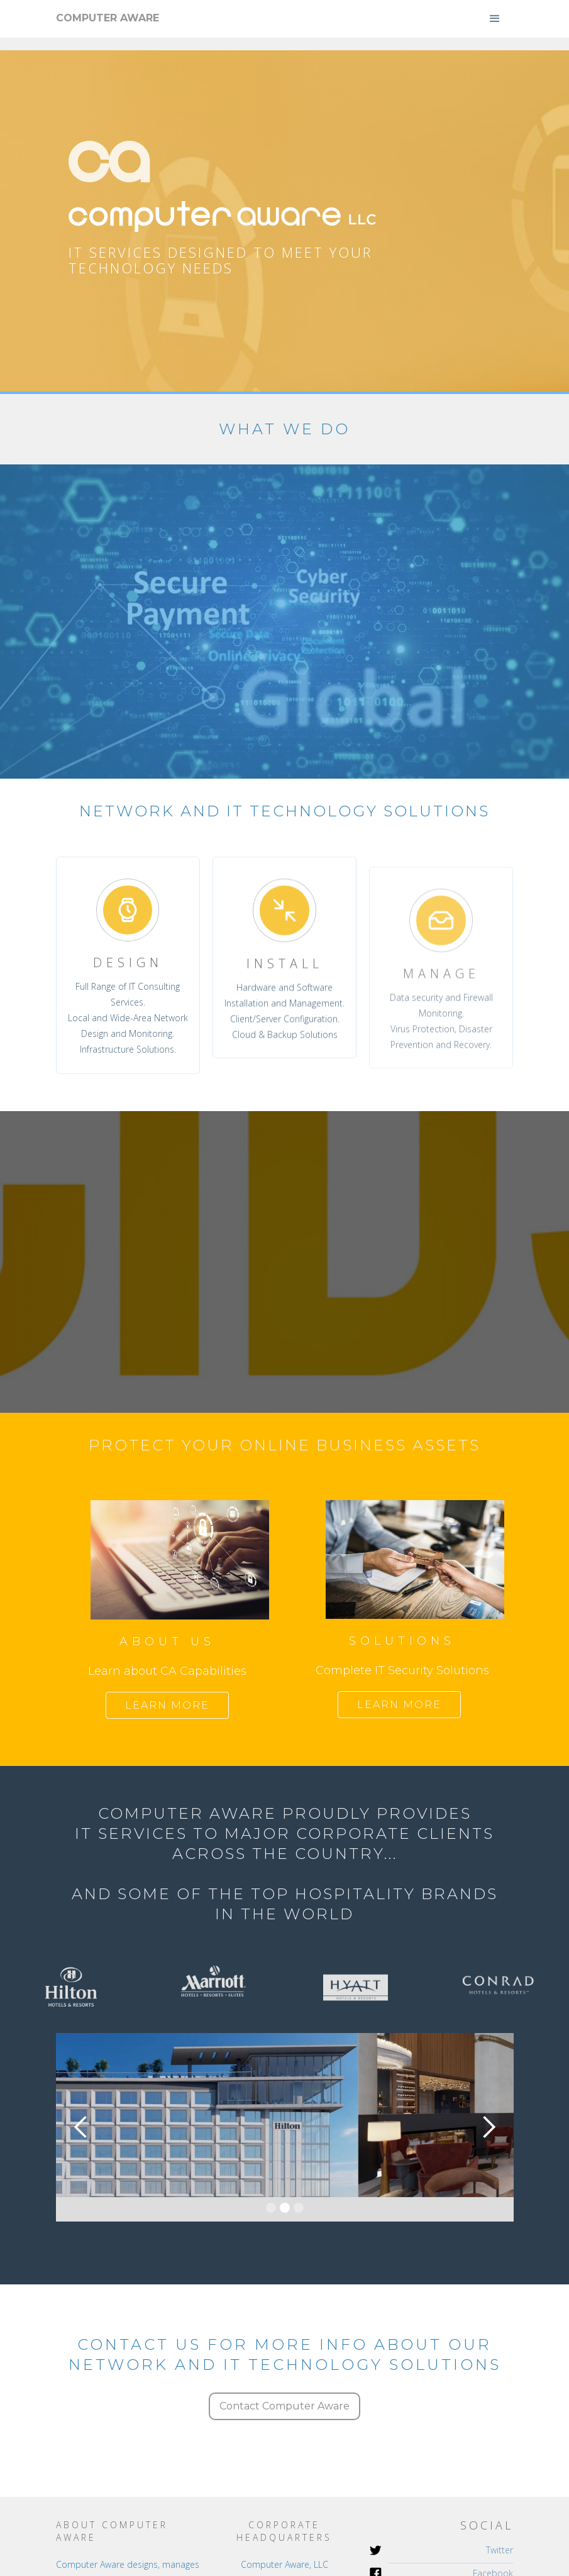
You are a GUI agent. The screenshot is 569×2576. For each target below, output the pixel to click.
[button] (495, 19)
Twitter (499, 2550)
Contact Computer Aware (284, 2406)
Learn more (167, 1705)
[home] (107, 18)
